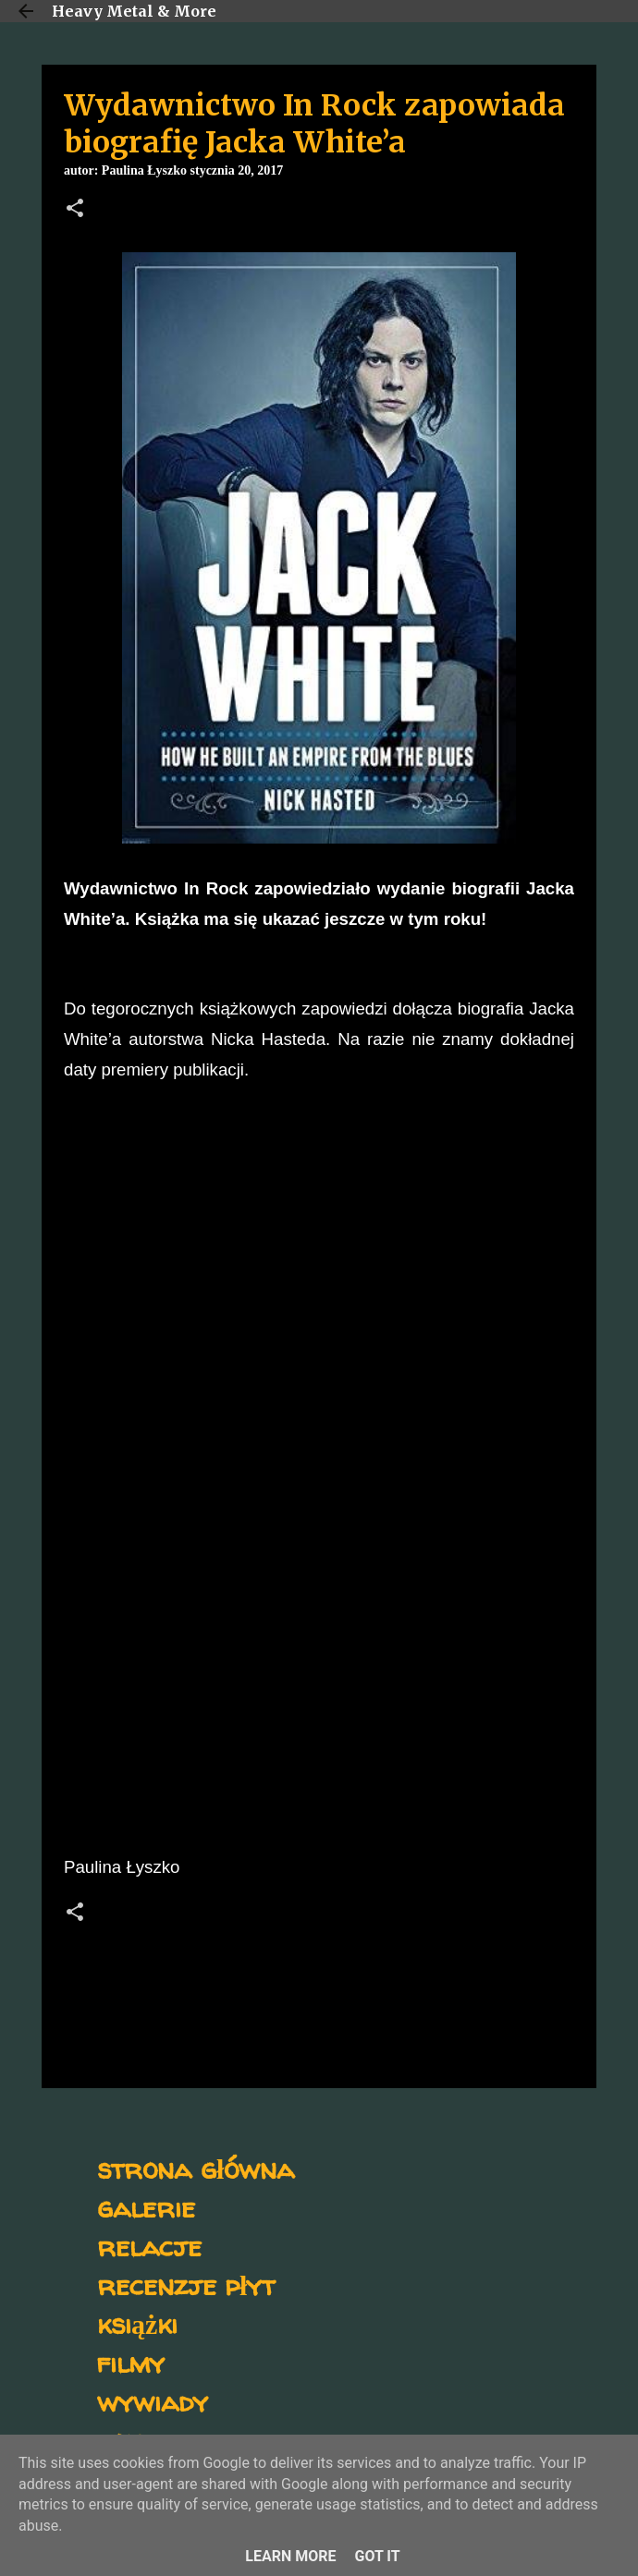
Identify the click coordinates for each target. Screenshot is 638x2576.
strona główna (195, 2168)
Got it (376, 2556)
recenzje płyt (186, 2284)
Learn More (290, 2556)
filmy (131, 2362)
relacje (149, 2246)
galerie (146, 2207)
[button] (75, 210)
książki (137, 2323)
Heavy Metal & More (134, 11)
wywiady (152, 2401)
